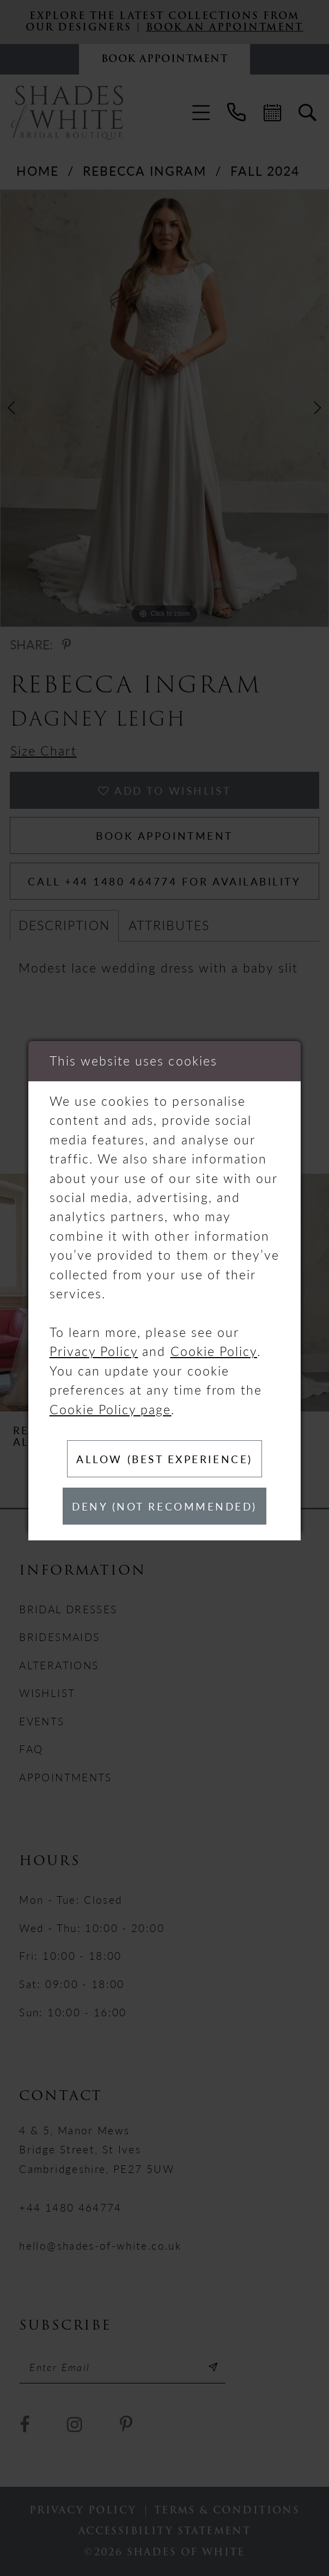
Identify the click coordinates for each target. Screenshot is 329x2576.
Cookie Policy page (111, 1409)
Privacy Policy (94, 1351)
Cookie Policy (214, 1351)
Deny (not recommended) (164, 1506)
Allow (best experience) (164, 1458)
